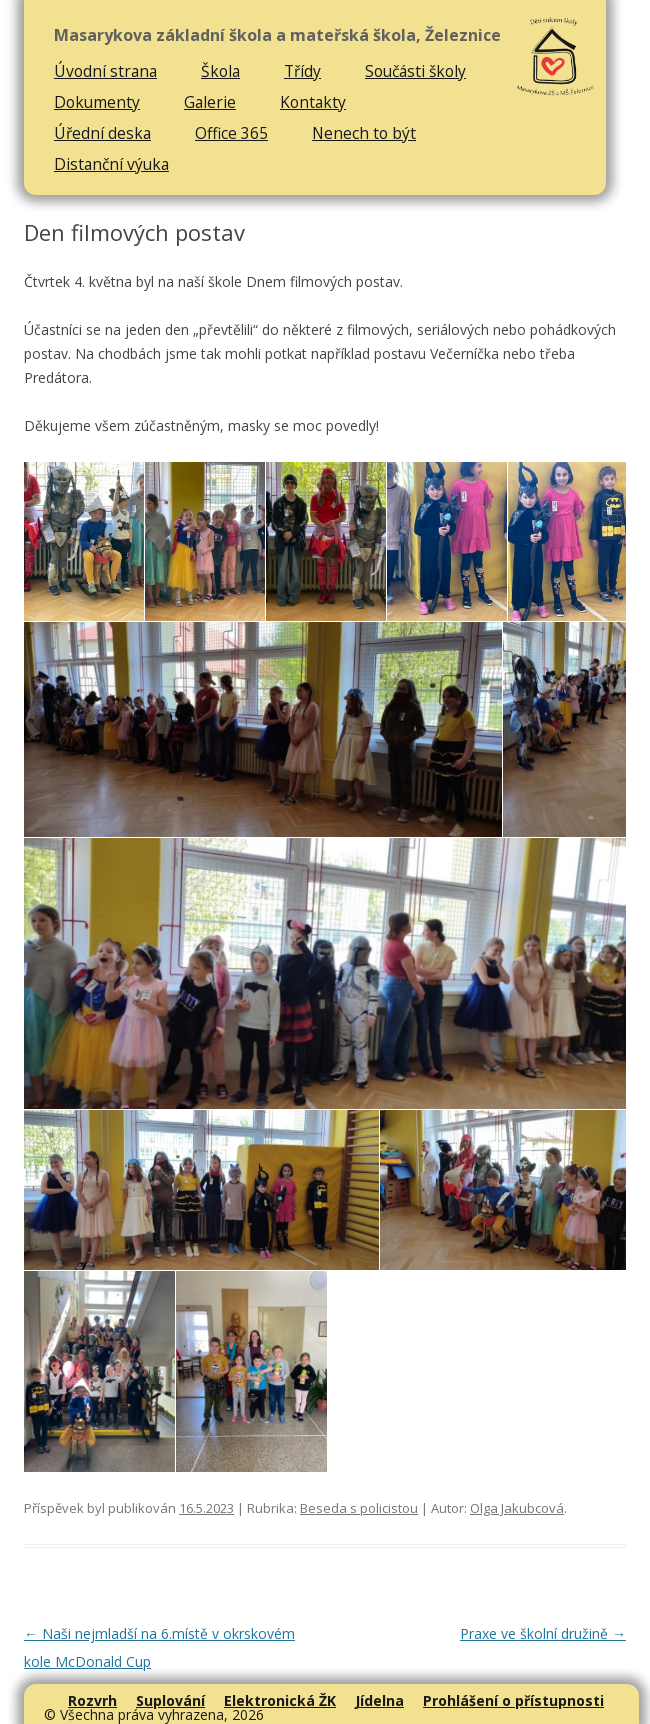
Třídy (302, 71)
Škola (220, 71)
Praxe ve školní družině (543, 1633)
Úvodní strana (105, 71)
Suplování (170, 1700)
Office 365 (231, 133)
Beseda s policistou (359, 1508)
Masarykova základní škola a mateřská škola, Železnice (277, 35)
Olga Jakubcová (517, 1508)
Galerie (210, 102)
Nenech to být (364, 133)
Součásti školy (415, 71)
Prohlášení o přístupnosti (513, 1700)
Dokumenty (97, 102)
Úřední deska (102, 133)
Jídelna (379, 1700)
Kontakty (313, 102)
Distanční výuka (111, 164)
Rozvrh (92, 1700)
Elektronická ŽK (280, 1700)
